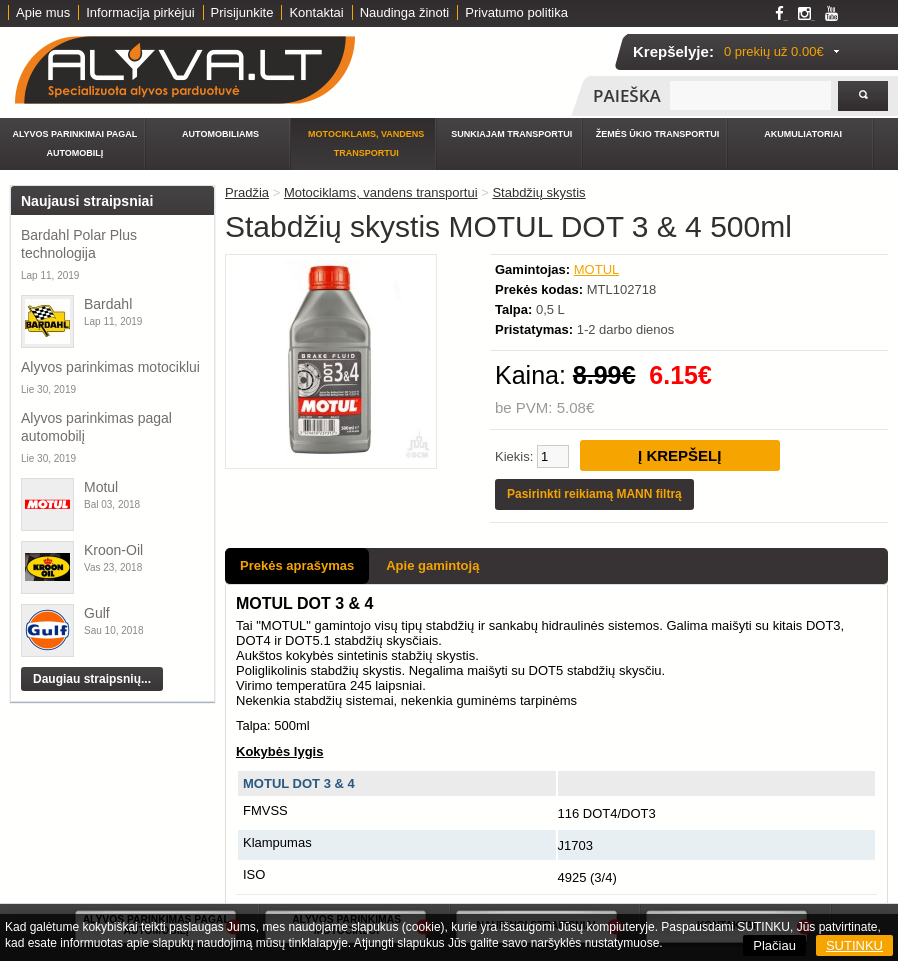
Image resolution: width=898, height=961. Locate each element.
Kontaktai (316, 12)
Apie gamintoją (432, 565)
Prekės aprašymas (297, 565)
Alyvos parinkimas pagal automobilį (96, 427)
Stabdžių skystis (538, 192)
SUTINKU (854, 945)
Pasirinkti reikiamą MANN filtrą (594, 494)
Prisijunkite (242, 12)
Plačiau (774, 945)
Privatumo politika (516, 12)
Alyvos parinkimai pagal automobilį (74, 143)
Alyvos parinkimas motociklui (110, 367)
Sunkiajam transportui (511, 134)
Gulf (97, 613)
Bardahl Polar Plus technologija (79, 244)
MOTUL (597, 269)
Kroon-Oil (113, 550)
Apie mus (43, 12)
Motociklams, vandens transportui (366, 143)
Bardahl (108, 304)
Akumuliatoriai (803, 134)
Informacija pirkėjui (140, 12)
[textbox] (750, 95)
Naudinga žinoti (405, 12)
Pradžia (247, 192)
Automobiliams (220, 134)
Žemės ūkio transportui (658, 134)
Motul (101, 487)
